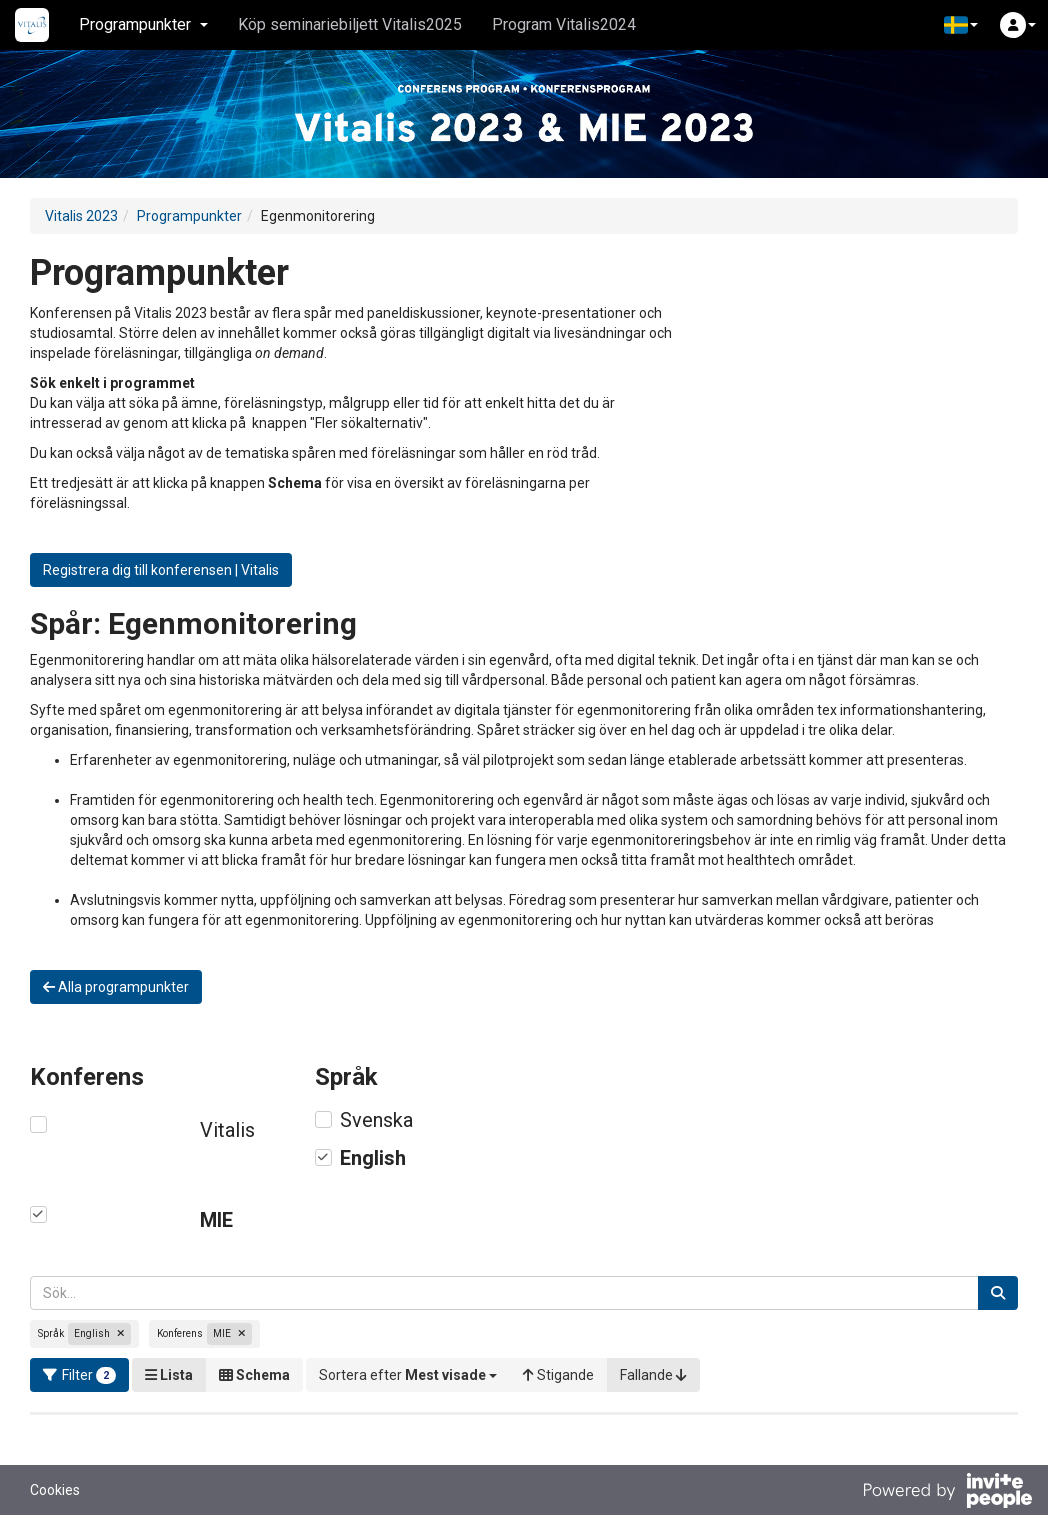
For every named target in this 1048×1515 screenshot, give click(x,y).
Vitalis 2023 (81, 216)
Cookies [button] (55, 1490)
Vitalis (227, 1130)
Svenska (376, 1120)
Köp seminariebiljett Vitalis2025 (350, 24)
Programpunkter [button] (143, 24)
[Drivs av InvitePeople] (947, 1493)
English (373, 1158)
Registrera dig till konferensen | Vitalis (161, 570)
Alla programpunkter (116, 987)
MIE (216, 1220)
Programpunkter (189, 216)
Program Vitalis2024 (564, 24)
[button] (961, 25)
